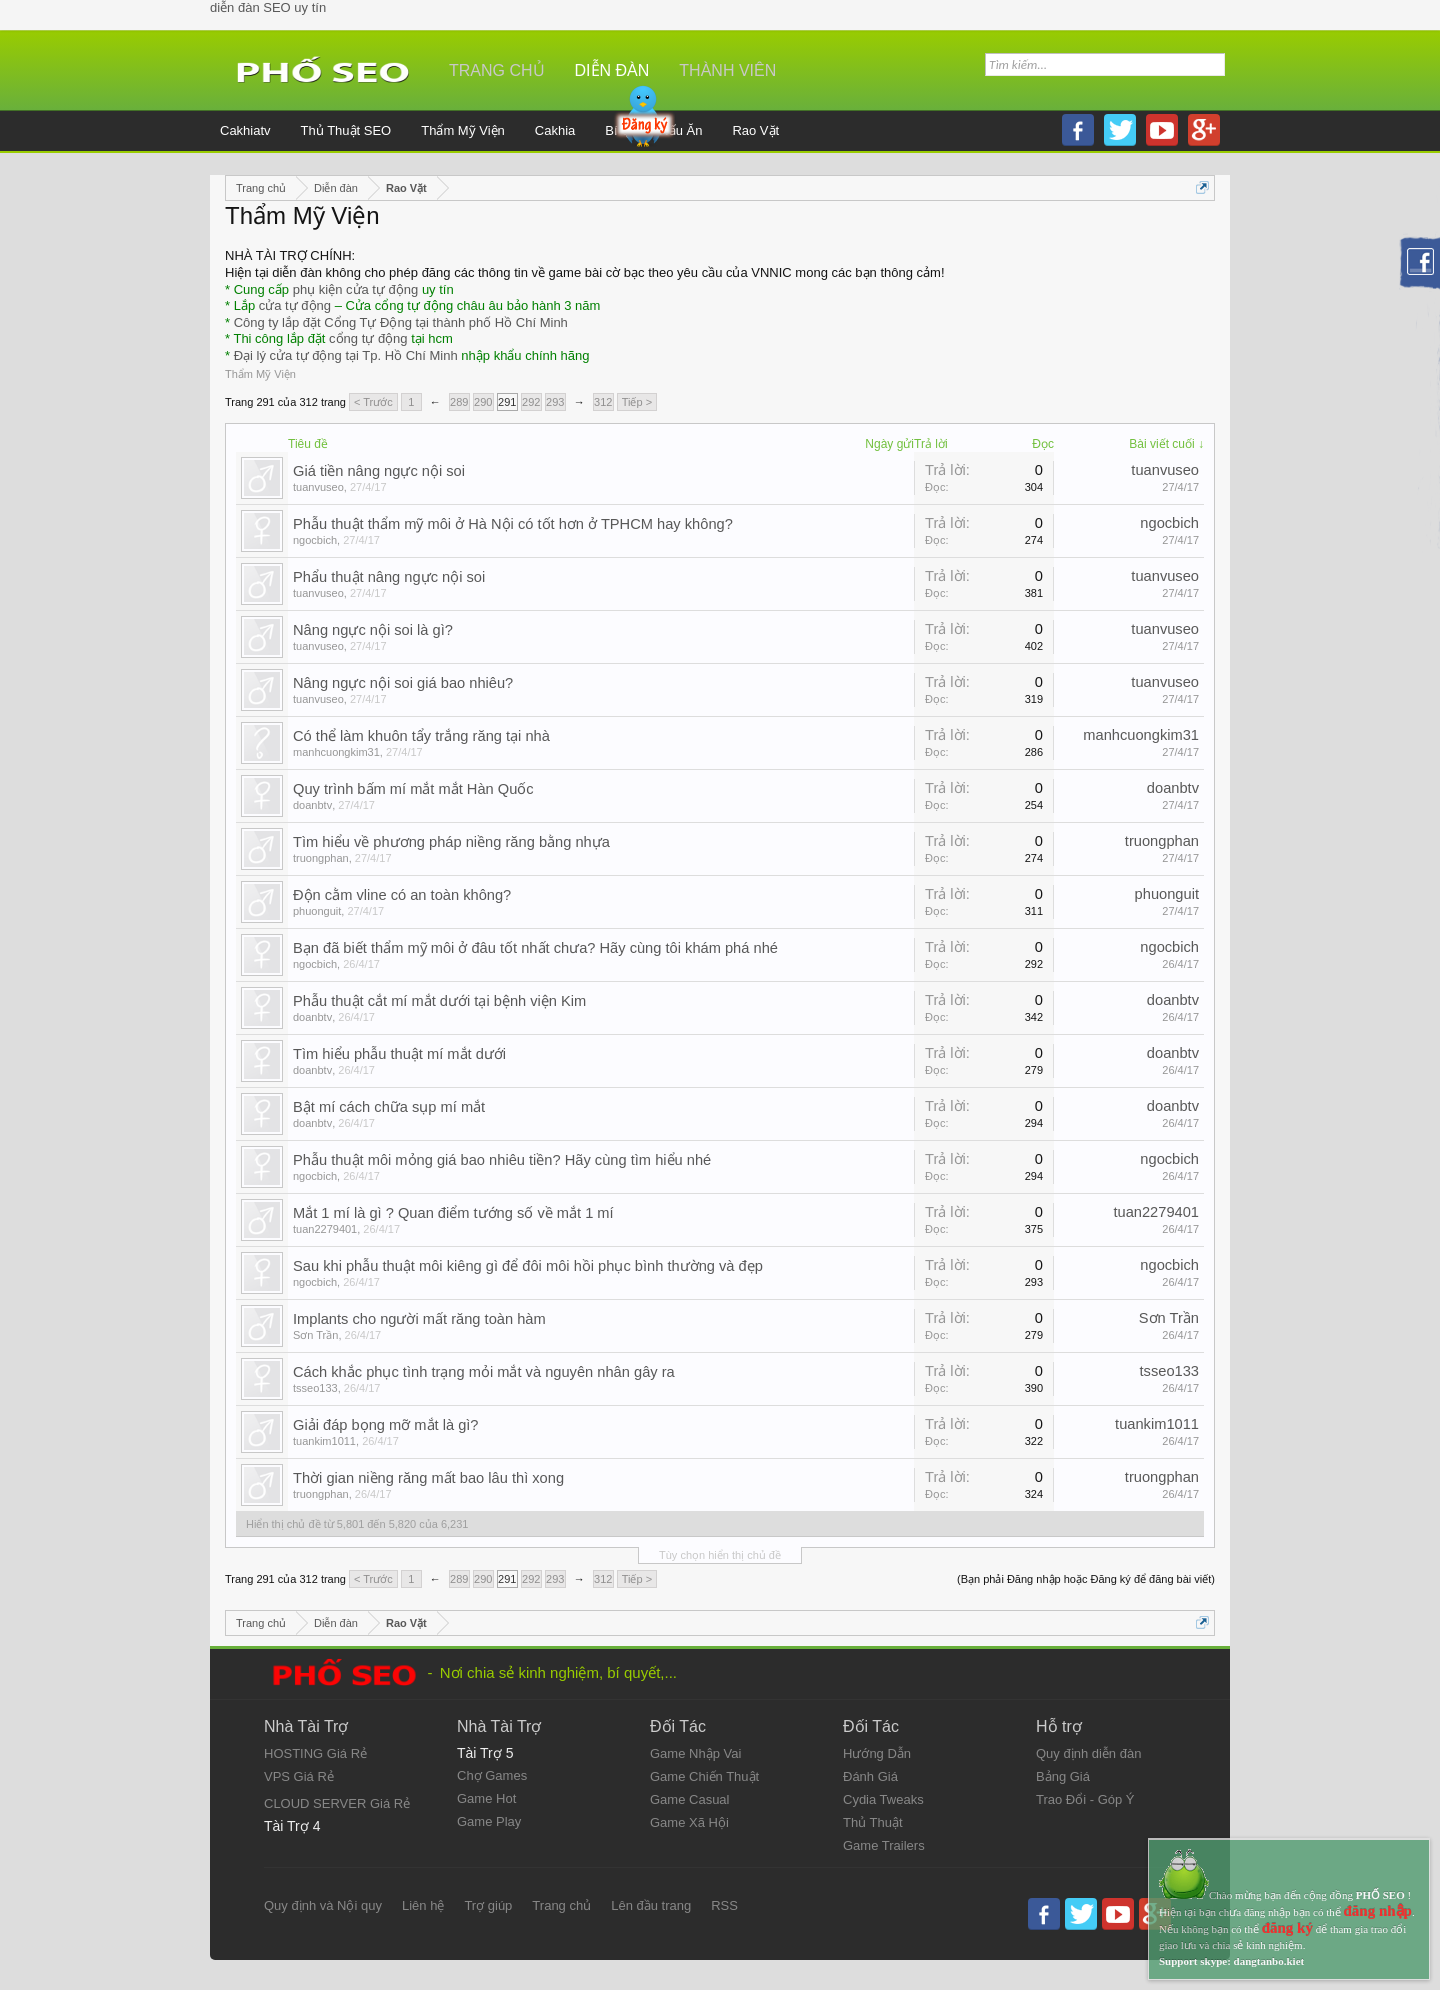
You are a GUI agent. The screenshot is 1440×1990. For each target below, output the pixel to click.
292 (531, 402)
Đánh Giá (870, 1776)
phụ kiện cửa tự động (356, 289)
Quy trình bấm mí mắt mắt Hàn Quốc (413, 789)
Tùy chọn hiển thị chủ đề (720, 1555)
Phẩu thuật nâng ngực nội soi (389, 577)
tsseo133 (315, 1388)
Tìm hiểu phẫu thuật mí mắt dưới (399, 1054)
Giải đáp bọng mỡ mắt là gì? (386, 1425)
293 (555, 402)
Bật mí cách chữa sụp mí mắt (389, 1107)
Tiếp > (637, 402)
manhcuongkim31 (336, 752)
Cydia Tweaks (883, 1799)
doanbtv (312, 805)
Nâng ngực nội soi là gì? (373, 630)
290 (483, 402)
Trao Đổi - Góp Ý (1085, 1799)
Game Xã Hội (689, 1822)
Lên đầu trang (651, 1905)
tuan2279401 (325, 1229)
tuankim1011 (324, 1441)
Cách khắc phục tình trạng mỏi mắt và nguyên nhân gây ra (484, 1372)
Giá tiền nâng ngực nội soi (379, 471)
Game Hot (486, 1798)
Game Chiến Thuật (704, 1776)
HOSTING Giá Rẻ (315, 1753)
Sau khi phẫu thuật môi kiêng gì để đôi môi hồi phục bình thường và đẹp (528, 1266)
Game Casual (689, 1799)
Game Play (489, 1821)
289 (459, 402)
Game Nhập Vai (695, 1753)
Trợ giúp (488, 1905)
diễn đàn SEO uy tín (268, 7)
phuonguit (317, 911)
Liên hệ (423, 1905)
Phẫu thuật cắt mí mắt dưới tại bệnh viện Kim (439, 1001)
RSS (724, 1905)
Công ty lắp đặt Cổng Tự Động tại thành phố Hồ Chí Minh (401, 322)
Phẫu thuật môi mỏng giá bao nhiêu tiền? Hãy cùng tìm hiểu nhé (502, 1160)
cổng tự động (368, 338)
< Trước (373, 402)
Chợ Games (492, 1775)
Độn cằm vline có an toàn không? (402, 895)
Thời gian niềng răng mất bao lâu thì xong (428, 1478)
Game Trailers (884, 1845)
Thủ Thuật (873, 1822)
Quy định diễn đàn (1088, 1753)
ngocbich (315, 540)
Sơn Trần (315, 1335)
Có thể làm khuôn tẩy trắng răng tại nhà (421, 736)
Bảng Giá (1063, 1776)
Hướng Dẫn (877, 1753)
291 (507, 402)
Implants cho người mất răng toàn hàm (419, 1319)
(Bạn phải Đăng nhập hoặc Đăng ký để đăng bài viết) (1086, 1579)
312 (603, 402)
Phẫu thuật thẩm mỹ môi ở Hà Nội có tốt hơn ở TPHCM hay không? (513, 524)
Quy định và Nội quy (323, 1905)
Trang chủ (497, 70)
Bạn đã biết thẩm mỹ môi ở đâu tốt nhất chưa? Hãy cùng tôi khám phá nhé (535, 948)
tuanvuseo (318, 487)
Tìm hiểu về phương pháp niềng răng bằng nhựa (451, 842)
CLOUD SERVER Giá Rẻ (337, 1803)
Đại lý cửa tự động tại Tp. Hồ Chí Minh (346, 355)
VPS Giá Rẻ (299, 1776)
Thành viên (727, 70)
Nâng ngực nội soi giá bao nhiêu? (403, 683)
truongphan (321, 858)
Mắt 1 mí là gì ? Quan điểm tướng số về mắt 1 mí (453, 1213)
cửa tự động (295, 305)
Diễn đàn (612, 70)
